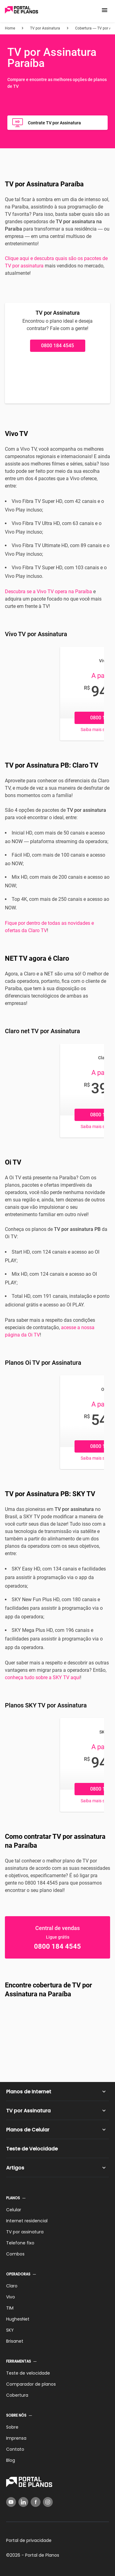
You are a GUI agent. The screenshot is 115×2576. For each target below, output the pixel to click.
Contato (15, 2449)
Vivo (10, 2297)
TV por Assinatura (28, 2110)
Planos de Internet (28, 2091)
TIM (9, 2308)
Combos (15, 2254)
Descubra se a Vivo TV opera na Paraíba (48, 591)
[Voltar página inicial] (21, 10)
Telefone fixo (20, 2243)
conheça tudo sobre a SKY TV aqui (42, 1677)
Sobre (12, 2427)
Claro (11, 2286)
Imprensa (16, 2438)
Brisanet (14, 2341)
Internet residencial (27, 2221)
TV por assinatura (25, 2232)
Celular (13, 2210)
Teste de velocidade (28, 2373)
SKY (10, 2330)
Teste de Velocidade (32, 2148)
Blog (10, 2460)
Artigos (15, 2167)
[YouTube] (11, 2502)
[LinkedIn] (23, 2502)
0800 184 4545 (57, 345)
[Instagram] (48, 2502)
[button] (104, 10)
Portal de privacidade (29, 2540)
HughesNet (17, 2319)
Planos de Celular (27, 2129)
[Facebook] (35, 2502)
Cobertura (17, 2395)
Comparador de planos (31, 2384)
